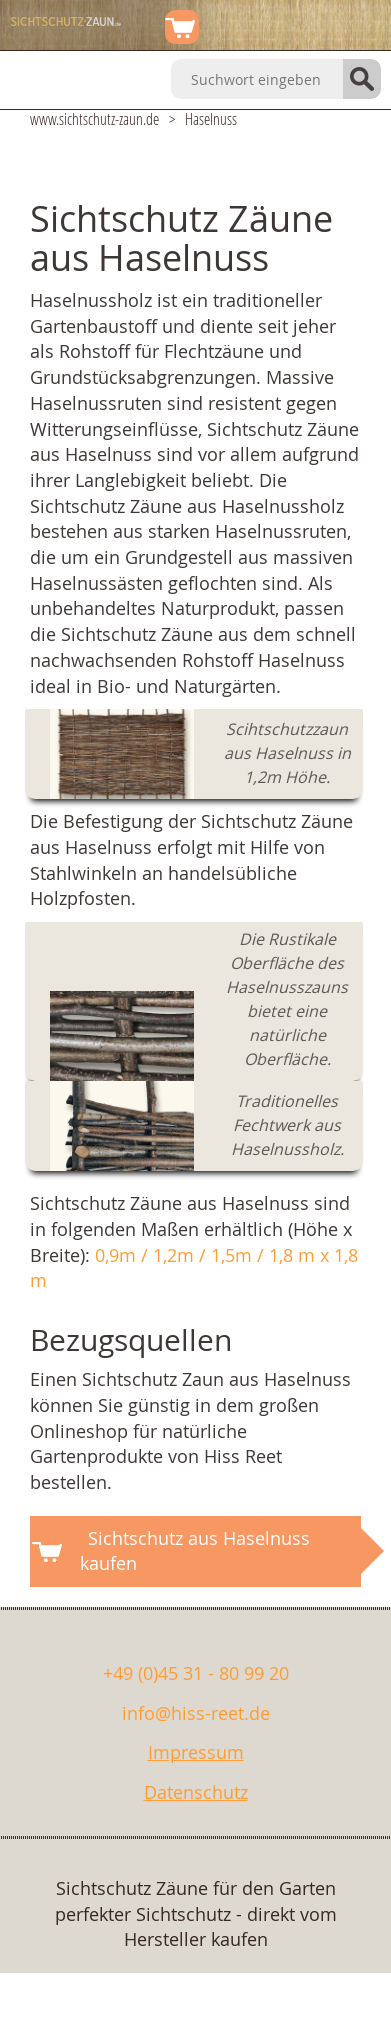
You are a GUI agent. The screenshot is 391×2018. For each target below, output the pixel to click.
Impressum (196, 1752)
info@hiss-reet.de (196, 1713)
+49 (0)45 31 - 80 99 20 (196, 1673)
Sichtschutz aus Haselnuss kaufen (195, 1551)
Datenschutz (196, 1792)
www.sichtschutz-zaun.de (94, 118)
